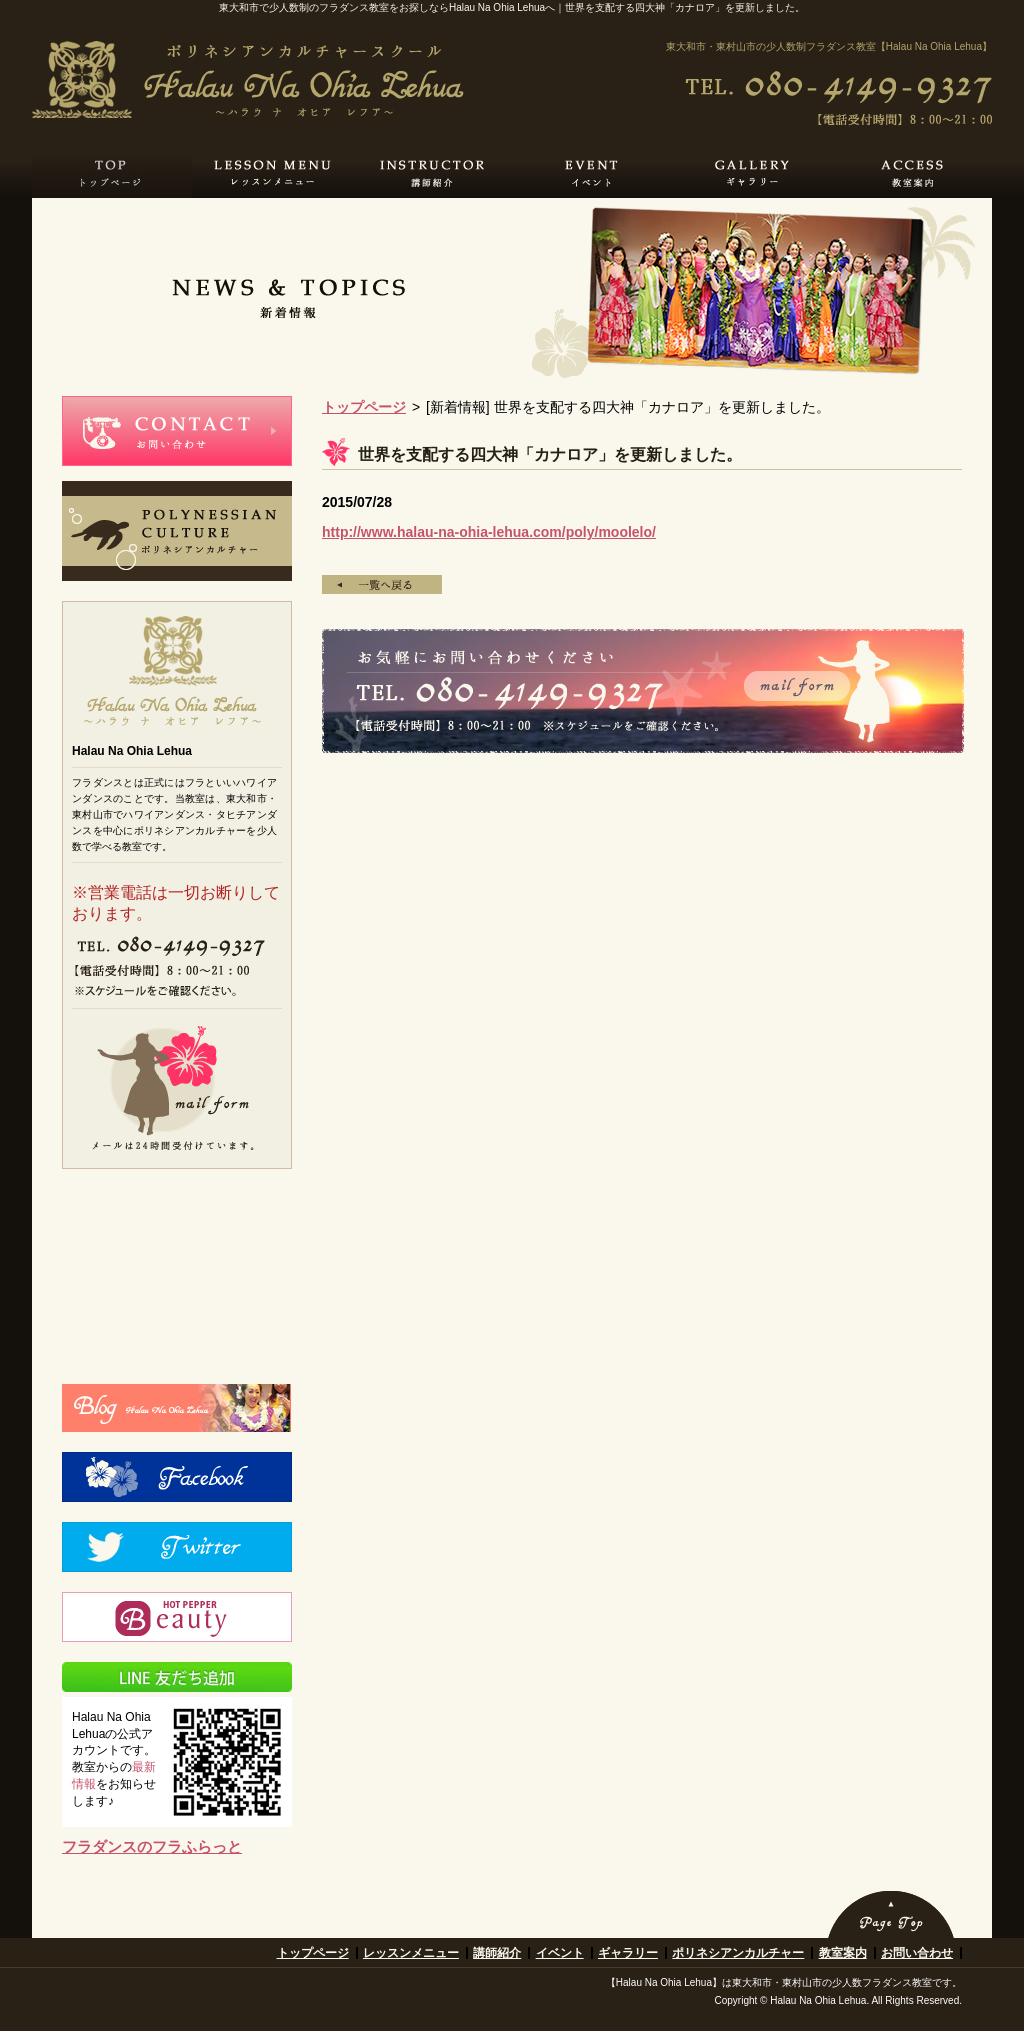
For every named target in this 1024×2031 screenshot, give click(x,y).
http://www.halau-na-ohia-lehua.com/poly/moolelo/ (489, 532)
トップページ (364, 407)
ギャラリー (628, 1953)
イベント (560, 1953)
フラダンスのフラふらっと (152, 1846)
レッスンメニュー (411, 1953)
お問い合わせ (917, 1953)
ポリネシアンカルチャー (738, 1953)
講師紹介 (497, 1953)
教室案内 (843, 1953)
